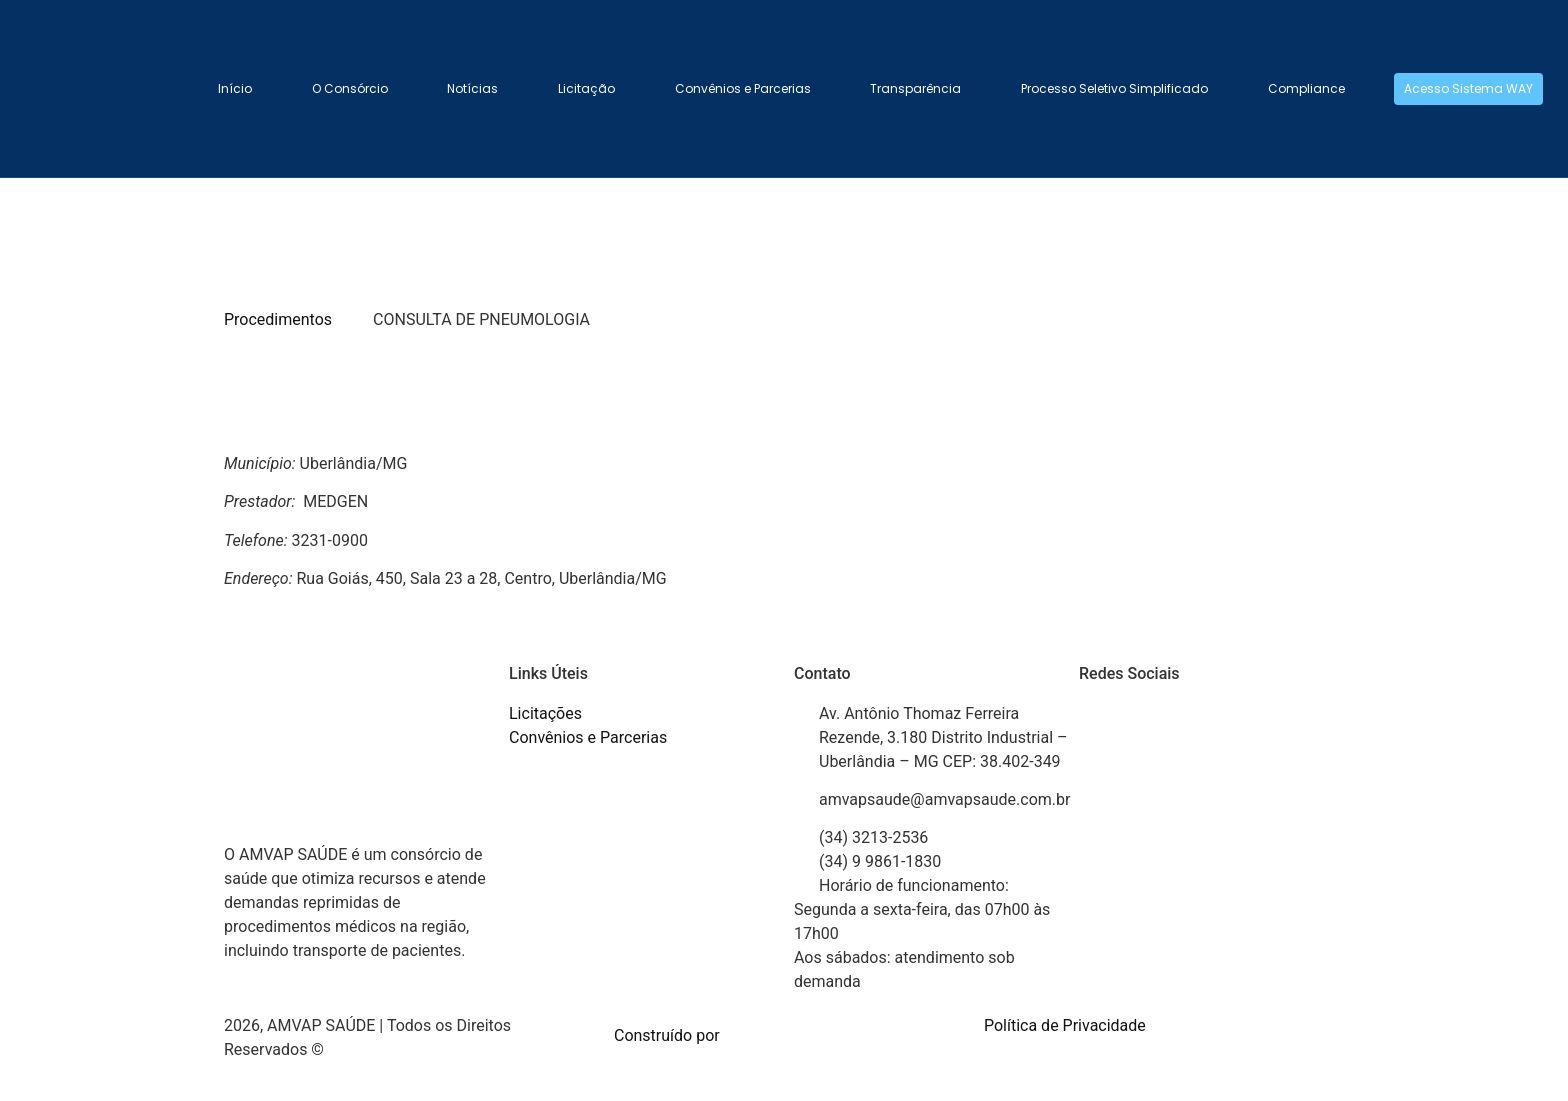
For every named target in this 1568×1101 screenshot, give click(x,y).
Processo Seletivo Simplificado (1114, 88)
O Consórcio (350, 88)
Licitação (586, 88)
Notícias (472, 88)
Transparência (915, 88)
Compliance (1306, 88)
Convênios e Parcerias (743, 88)
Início (235, 88)
